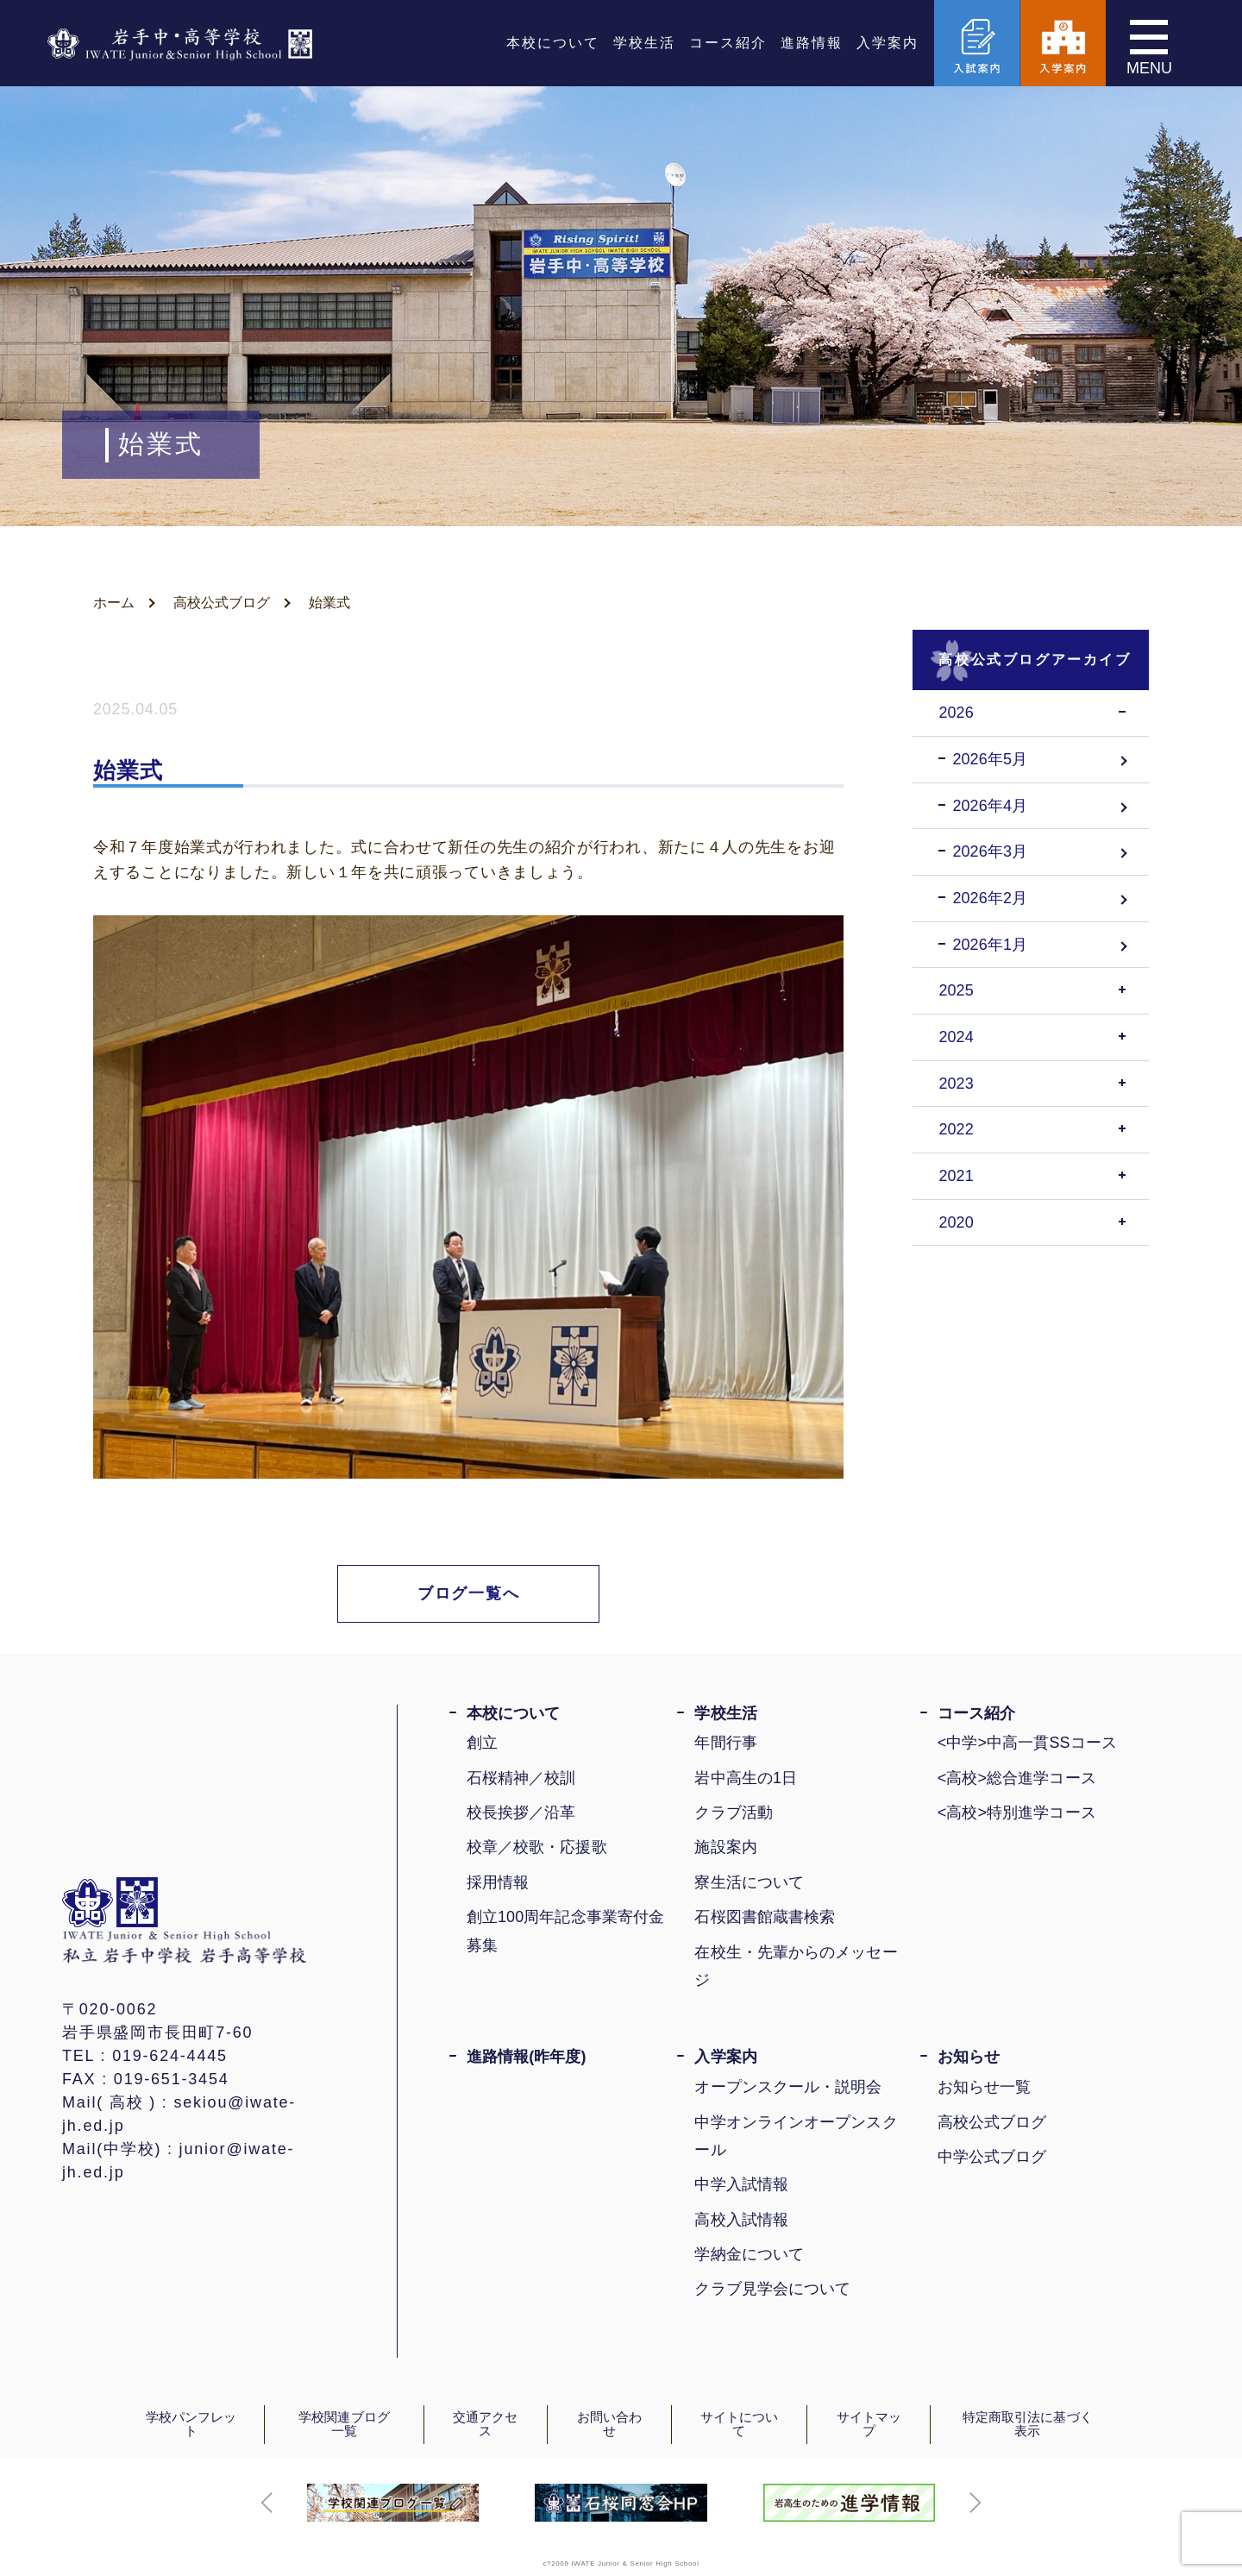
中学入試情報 (741, 2184)
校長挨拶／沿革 (521, 1812)
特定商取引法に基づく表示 (1028, 2424)
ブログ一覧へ (468, 1593)
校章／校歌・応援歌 (537, 1847)
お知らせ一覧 (985, 2086)
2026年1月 (989, 944)
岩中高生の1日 (745, 1778)
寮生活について (749, 1882)
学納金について (749, 2254)
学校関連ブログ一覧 (344, 2424)
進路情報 (812, 42)
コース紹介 (728, 42)
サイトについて (739, 2424)
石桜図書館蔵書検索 (764, 1917)
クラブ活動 (733, 1812)
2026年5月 (989, 759)
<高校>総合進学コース (1017, 1778)
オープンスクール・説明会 (787, 2086)
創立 (482, 1742)
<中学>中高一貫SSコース (1027, 1742)
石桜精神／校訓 (521, 1778)
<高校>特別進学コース (1017, 1812)
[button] (267, 2502)
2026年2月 (989, 898)
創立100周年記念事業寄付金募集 (565, 1930)
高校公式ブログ (992, 2122)
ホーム (114, 602)
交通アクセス (485, 2424)
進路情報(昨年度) (526, 2056)
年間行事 (725, 1742)
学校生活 (644, 42)
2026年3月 (989, 851)
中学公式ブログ (992, 2156)
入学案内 (887, 42)
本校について (552, 42)
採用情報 (498, 1882)
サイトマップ (869, 2424)
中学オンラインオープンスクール (795, 2136)
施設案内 (725, 1847)
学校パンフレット (191, 2424)
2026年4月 (989, 805)
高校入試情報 (741, 2219)
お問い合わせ (609, 2424)
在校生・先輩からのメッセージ (795, 1966)
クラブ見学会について (772, 2288)
